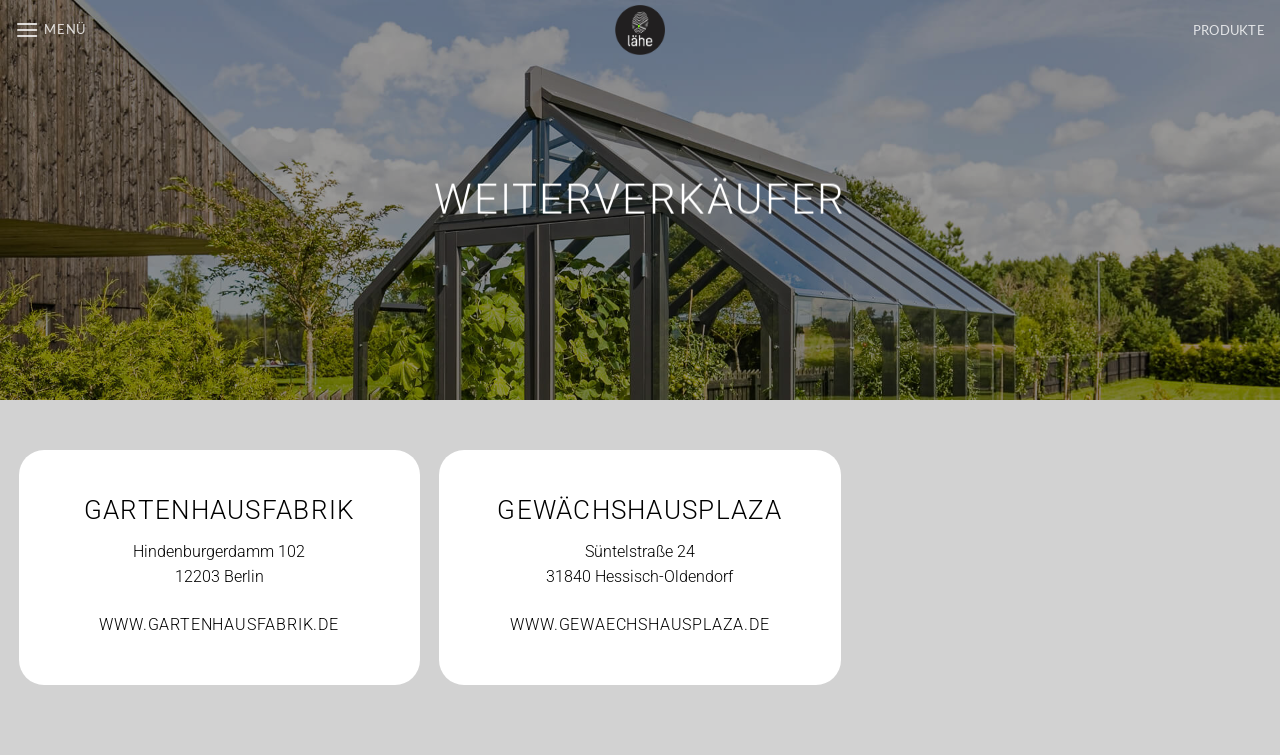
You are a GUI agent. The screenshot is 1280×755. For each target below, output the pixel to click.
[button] (50, 29)
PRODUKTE (1229, 30)
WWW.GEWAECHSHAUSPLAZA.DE (639, 624)
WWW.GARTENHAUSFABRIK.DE (218, 624)
